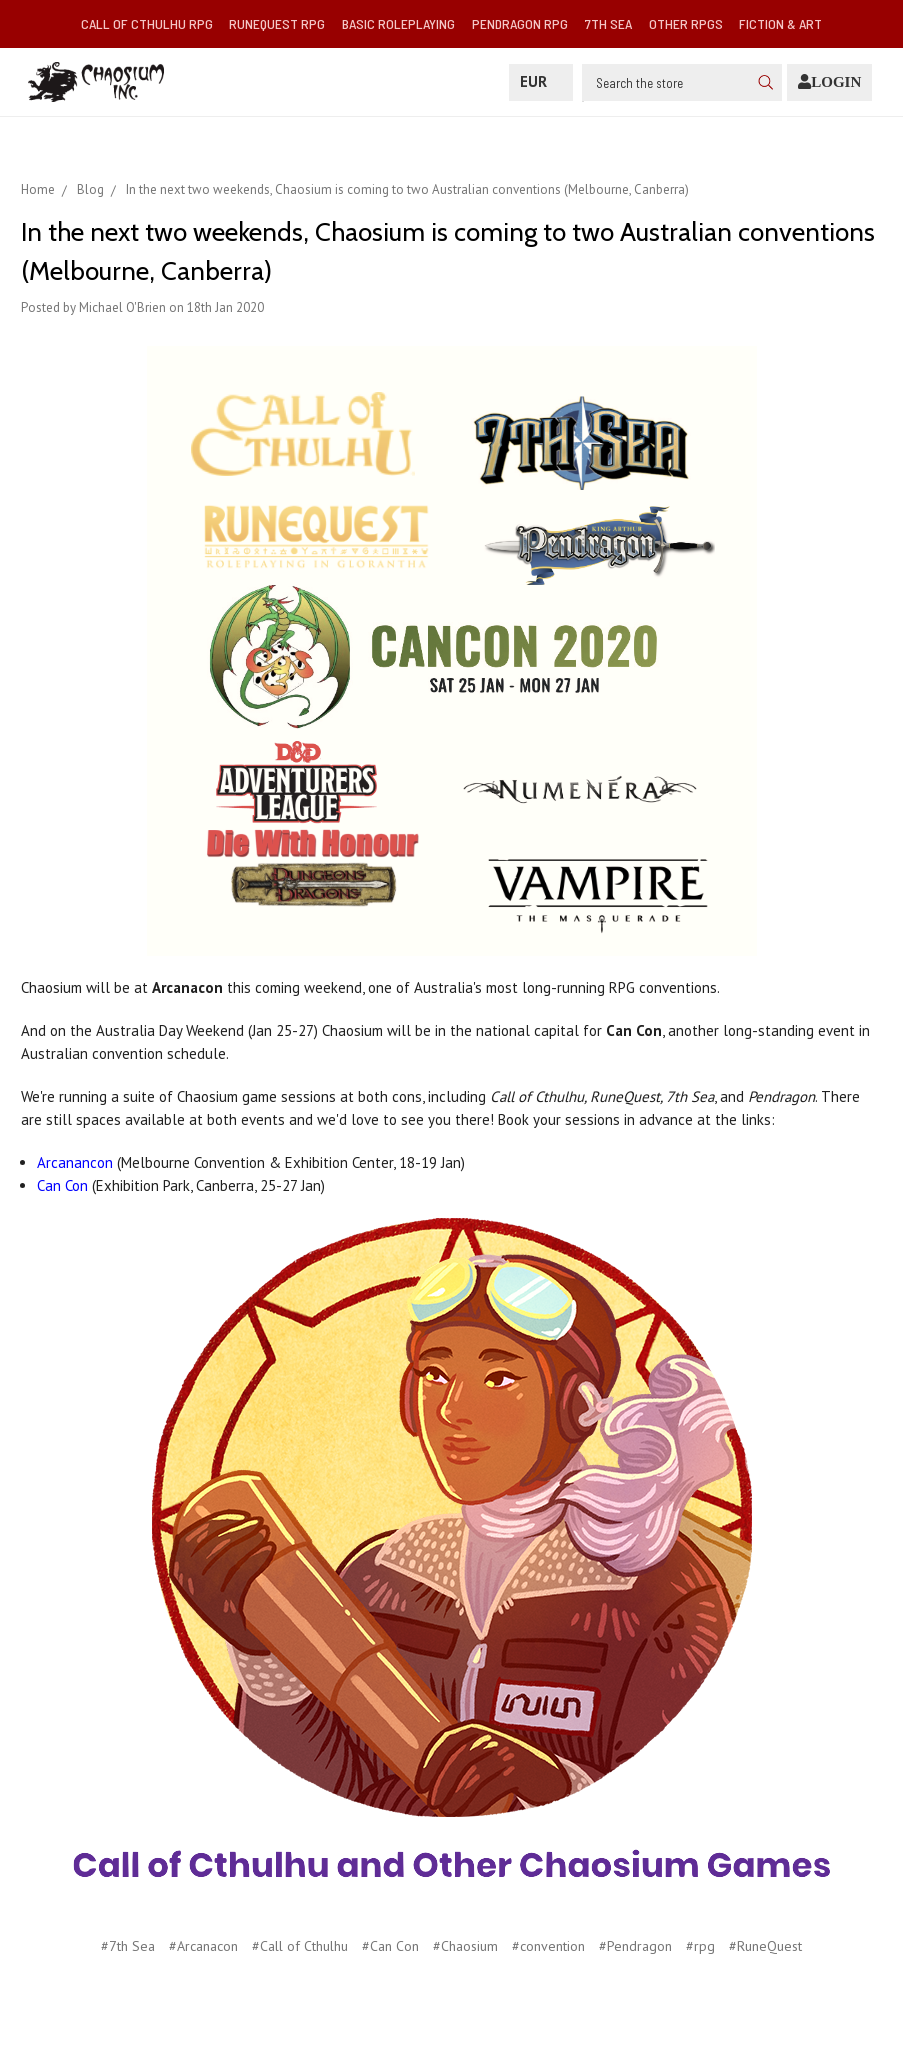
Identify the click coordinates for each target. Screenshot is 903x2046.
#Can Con (390, 1946)
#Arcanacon (203, 1946)
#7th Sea (128, 1946)
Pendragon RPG (520, 23)
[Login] (829, 82)
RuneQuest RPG (277, 23)
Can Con (62, 1185)
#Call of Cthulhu (300, 1946)
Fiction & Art (780, 23)
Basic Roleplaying (398, 23)
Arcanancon (75, 1162)
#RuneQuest (765, 1946)
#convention (548, 1946)
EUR (541, 81)
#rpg (700, 1946)
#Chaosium (465, 1946)
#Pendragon (635, 1946)
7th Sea (608, 23)
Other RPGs (686, 23)
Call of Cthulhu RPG (147, 23)
